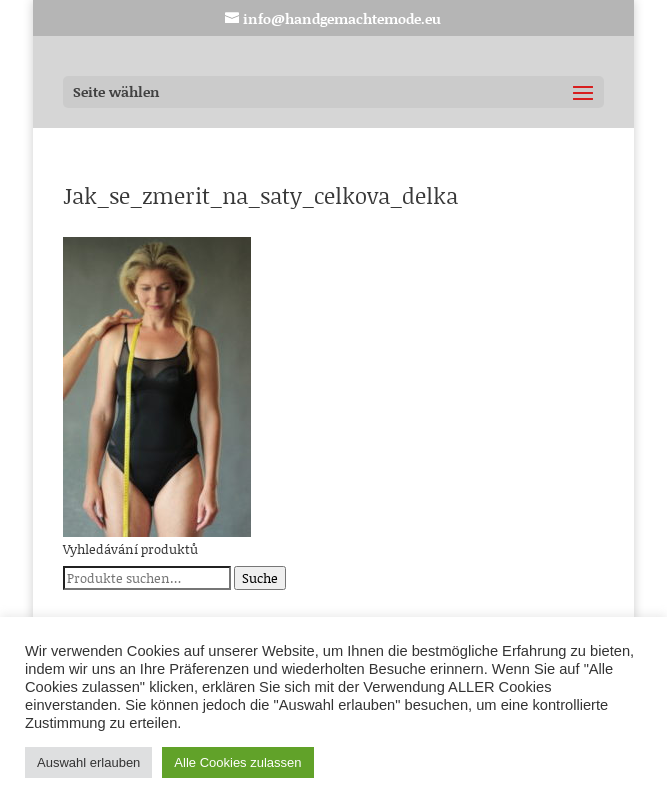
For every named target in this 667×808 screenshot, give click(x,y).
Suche (260, 578)
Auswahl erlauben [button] (88, 762)
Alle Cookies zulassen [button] (237, 762)
